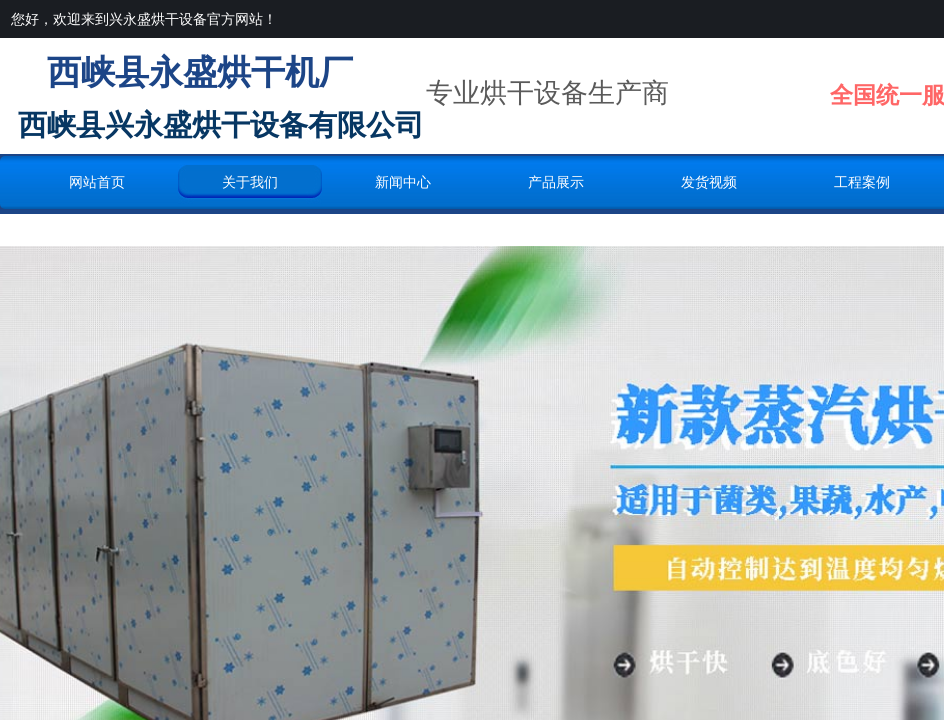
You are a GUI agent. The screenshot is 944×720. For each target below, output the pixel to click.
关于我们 (250, 182)
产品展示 (556, 182)
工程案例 (862, 182)
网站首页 (97, 182)
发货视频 (709, 182)
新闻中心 (403, 182)
